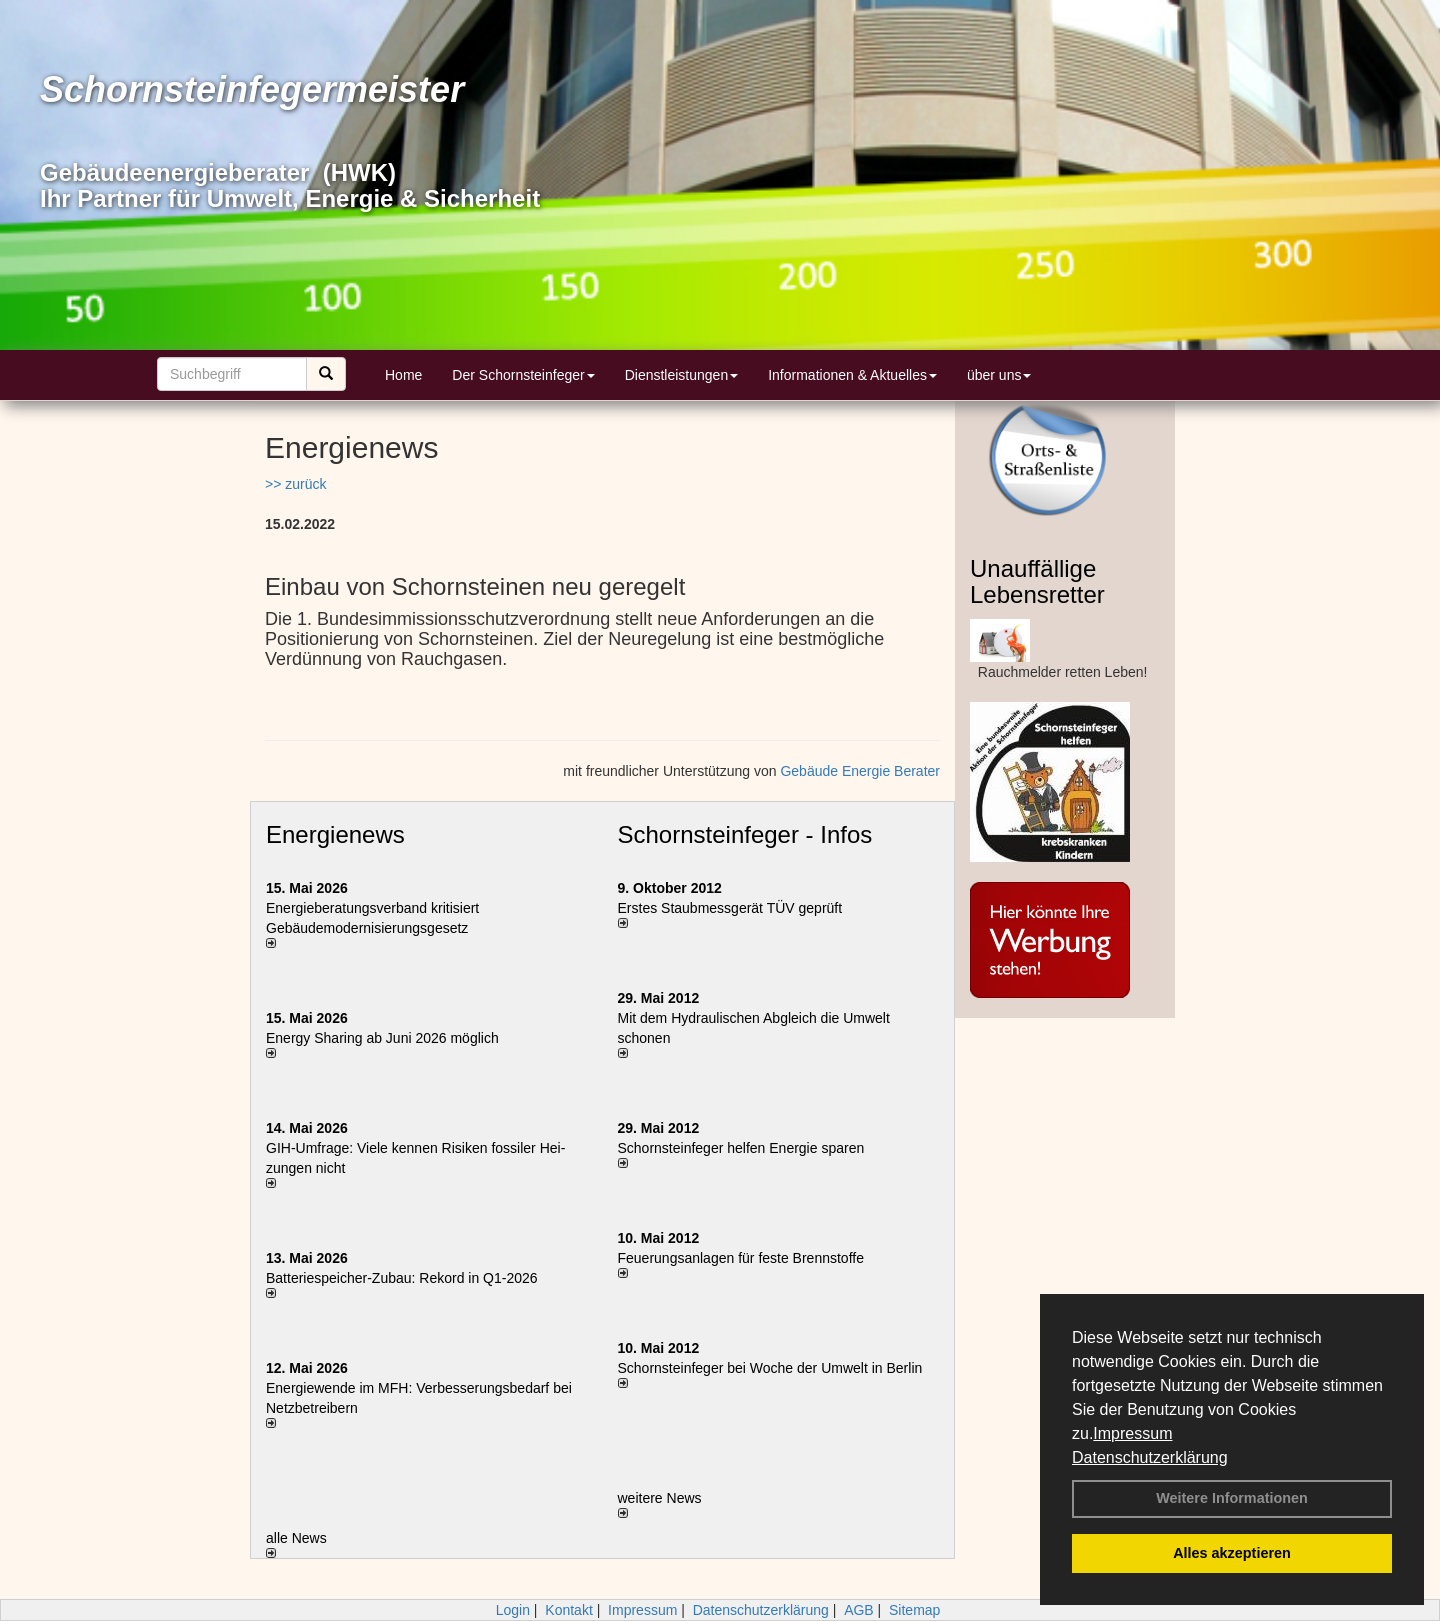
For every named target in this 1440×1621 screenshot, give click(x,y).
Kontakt (568, 1610)
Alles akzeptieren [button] (1232, 1553)
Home (403, 375)
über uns (999, 375)
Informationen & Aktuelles (852, 375)
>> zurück (295, 484)
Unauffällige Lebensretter (1037, 581)
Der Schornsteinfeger (523, 375)
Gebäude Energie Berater (860, 771)
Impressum (1132, 1433)
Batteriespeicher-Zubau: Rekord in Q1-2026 (402, 1278)
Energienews (335, 834)
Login (513, 1610)
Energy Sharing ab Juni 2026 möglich (382, 1038)
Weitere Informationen (1232, 1498)
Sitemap (914, 1610)
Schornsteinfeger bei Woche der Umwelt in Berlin (770, 1368)
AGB (859, 1610)
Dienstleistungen (682, 375)
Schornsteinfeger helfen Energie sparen (741, 1148)
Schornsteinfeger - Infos (745, 834)
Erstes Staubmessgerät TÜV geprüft (730, 908)
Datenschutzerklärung (1150, 1457)
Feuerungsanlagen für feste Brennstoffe (741, 1258)
